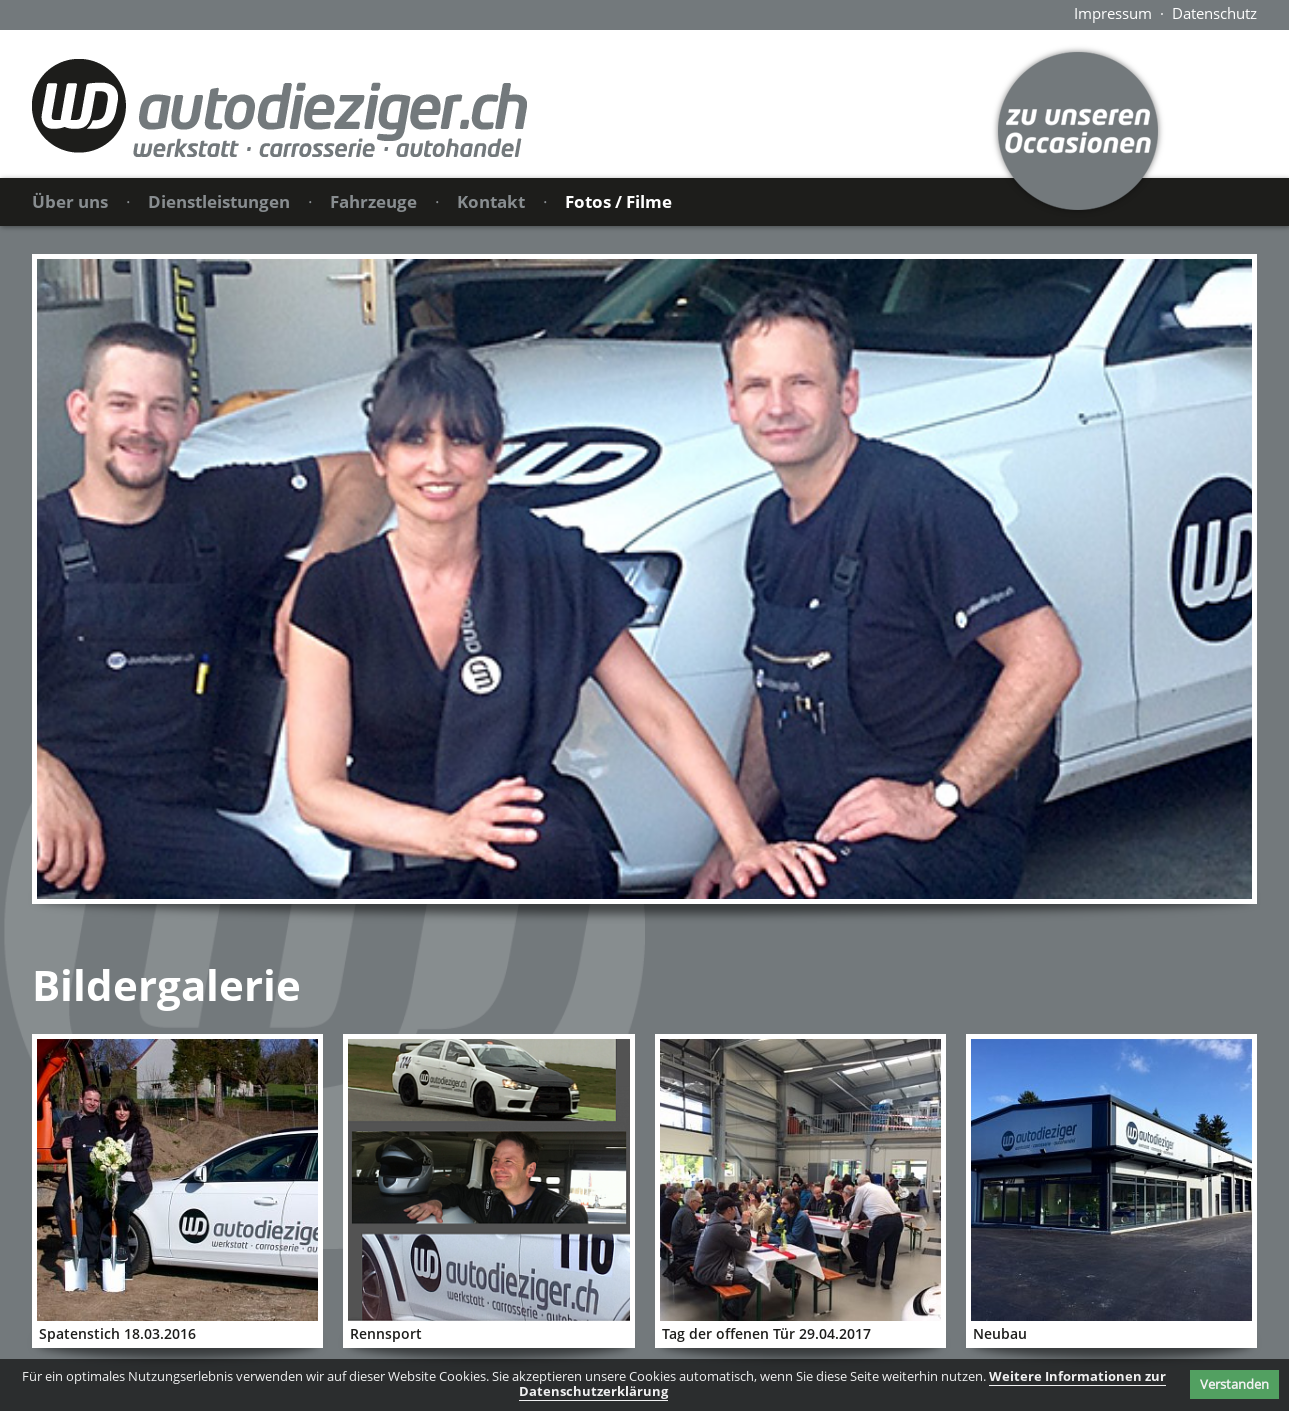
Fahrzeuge (373, 201)
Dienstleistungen (219, 201)
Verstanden (1234, 1384)
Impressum (1113, 13)
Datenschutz (1214, 13)
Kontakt (491, 201)
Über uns (70, 201)
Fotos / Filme (618, 201)
